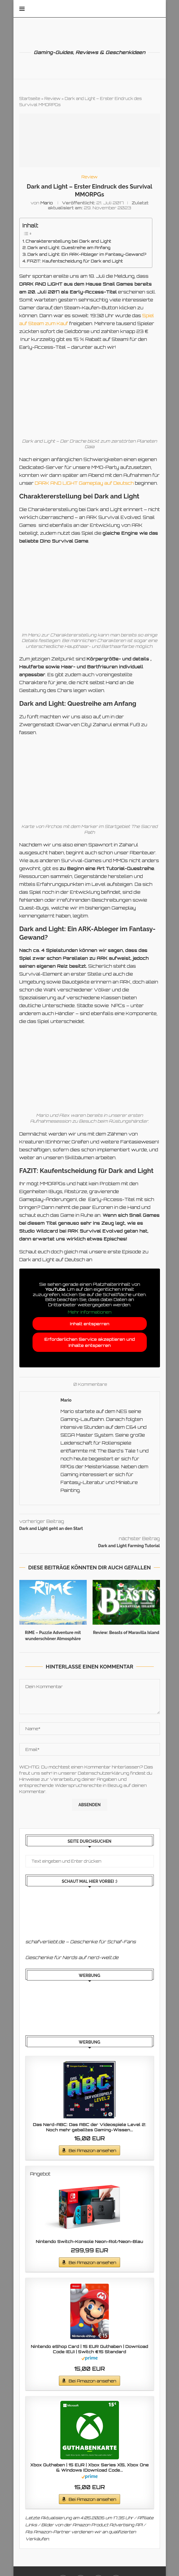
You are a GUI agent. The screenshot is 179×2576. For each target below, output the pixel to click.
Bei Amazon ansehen (92, 2150)
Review (53, 98)
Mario (46, 202)
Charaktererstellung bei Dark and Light (68, 241)
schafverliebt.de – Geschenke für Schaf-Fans (80, 1941)
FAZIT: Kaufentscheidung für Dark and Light (75, 260)
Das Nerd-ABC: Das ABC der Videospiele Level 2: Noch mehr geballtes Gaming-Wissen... (89, 2127)
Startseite (29, 98)
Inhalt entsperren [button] (89, 1323)
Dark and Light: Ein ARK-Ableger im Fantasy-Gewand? (86, 254)
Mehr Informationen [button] (89, 1312)
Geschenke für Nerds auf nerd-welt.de (72, 1957)
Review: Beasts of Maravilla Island (126, 1633)
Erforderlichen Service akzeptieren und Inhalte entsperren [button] (89, 1342)
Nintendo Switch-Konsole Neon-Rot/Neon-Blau (89, 2241)
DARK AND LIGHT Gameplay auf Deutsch (84, 483)
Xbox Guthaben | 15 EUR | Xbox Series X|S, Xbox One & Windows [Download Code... (89, 2467)
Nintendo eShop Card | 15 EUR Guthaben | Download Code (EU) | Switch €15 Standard (89, 2349)
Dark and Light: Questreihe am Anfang (68, 247)
